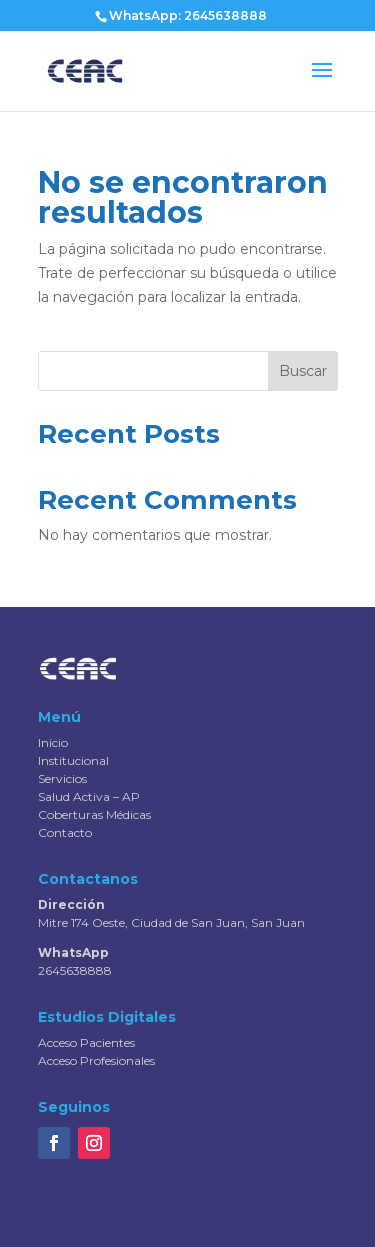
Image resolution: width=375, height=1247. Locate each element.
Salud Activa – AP (89, 796)
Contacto (65, 832)
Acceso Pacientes (86, 1042)
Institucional (73, 760)
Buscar (303, 371)
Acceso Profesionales (96, 1060)
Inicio (53, 742)
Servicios (62, 778)
